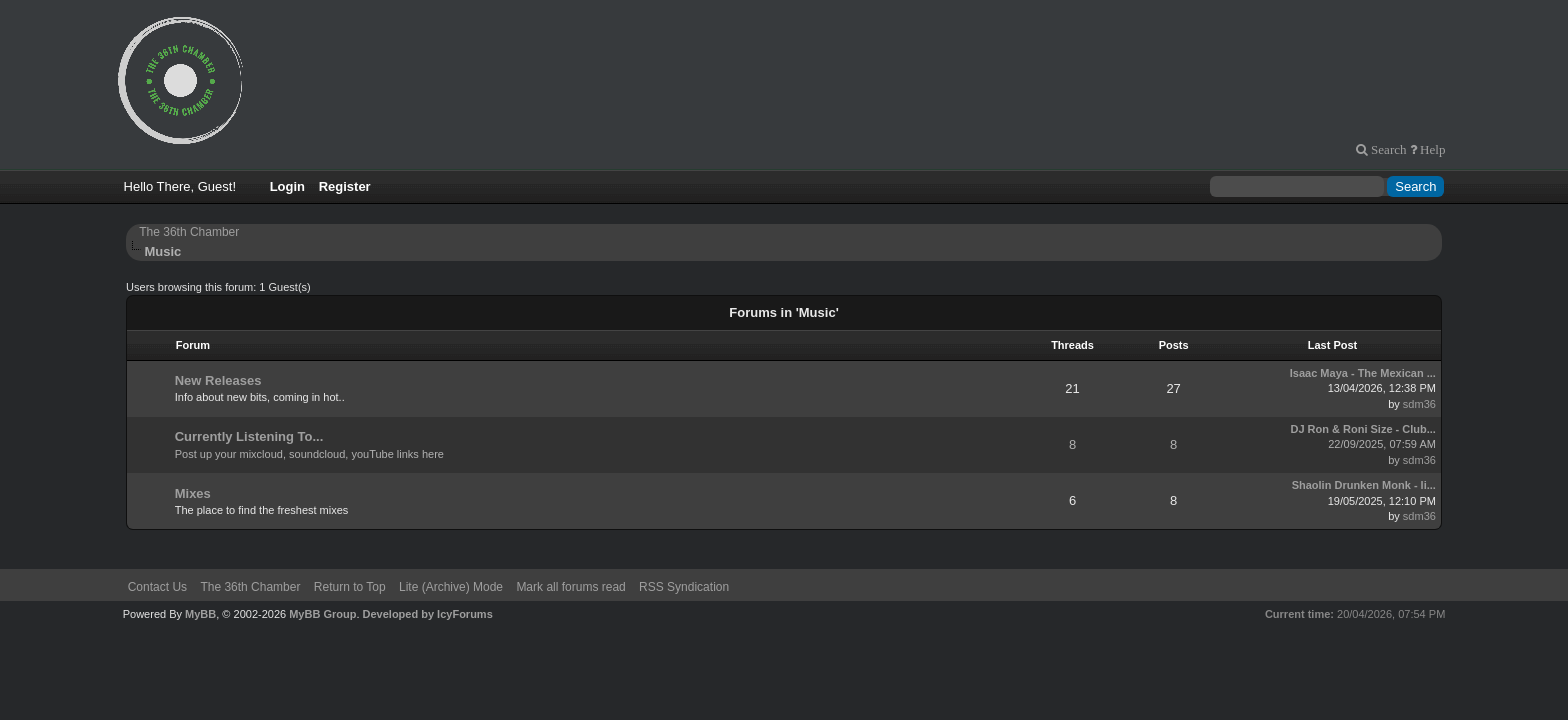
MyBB (200, 614)
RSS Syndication (684, 587)
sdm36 (1419, 404)
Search (1387, 149)
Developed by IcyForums (428, 614)
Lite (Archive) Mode (451, 587)
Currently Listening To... (249, 436)
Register (345, 186)
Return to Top (350, 587)
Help (1431, 149)
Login (287, 186)
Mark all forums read (570, 587)
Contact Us (157, 587)
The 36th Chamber (189, 232)
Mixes (193, 493)
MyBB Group (322, 614)
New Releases (218, 380)
